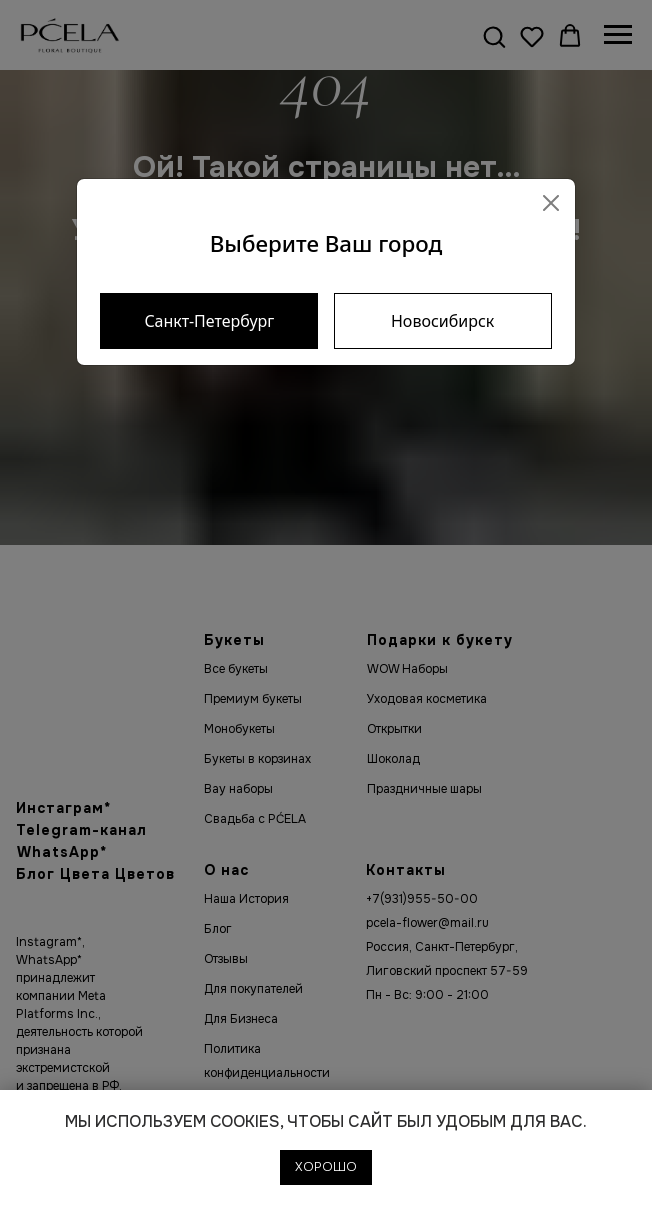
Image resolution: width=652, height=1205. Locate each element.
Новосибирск (442, 321)
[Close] (551, 203)
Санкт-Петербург (209, 321)
